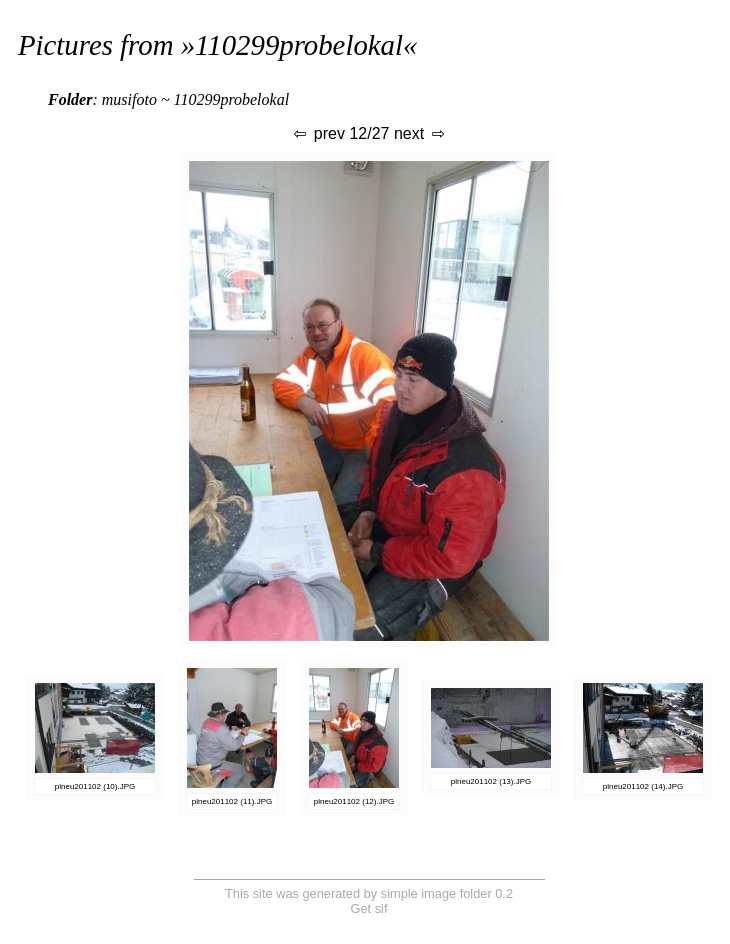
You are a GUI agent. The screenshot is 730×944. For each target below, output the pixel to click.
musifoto (129, 99)
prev (318, 133)
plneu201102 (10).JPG (95, 786)
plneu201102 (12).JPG (354, 801)
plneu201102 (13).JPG (491, 781)
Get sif (369, 908)
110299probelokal (299, 45)
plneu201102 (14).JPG (643, 786)
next (420, 133)
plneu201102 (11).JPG (232, 801)
